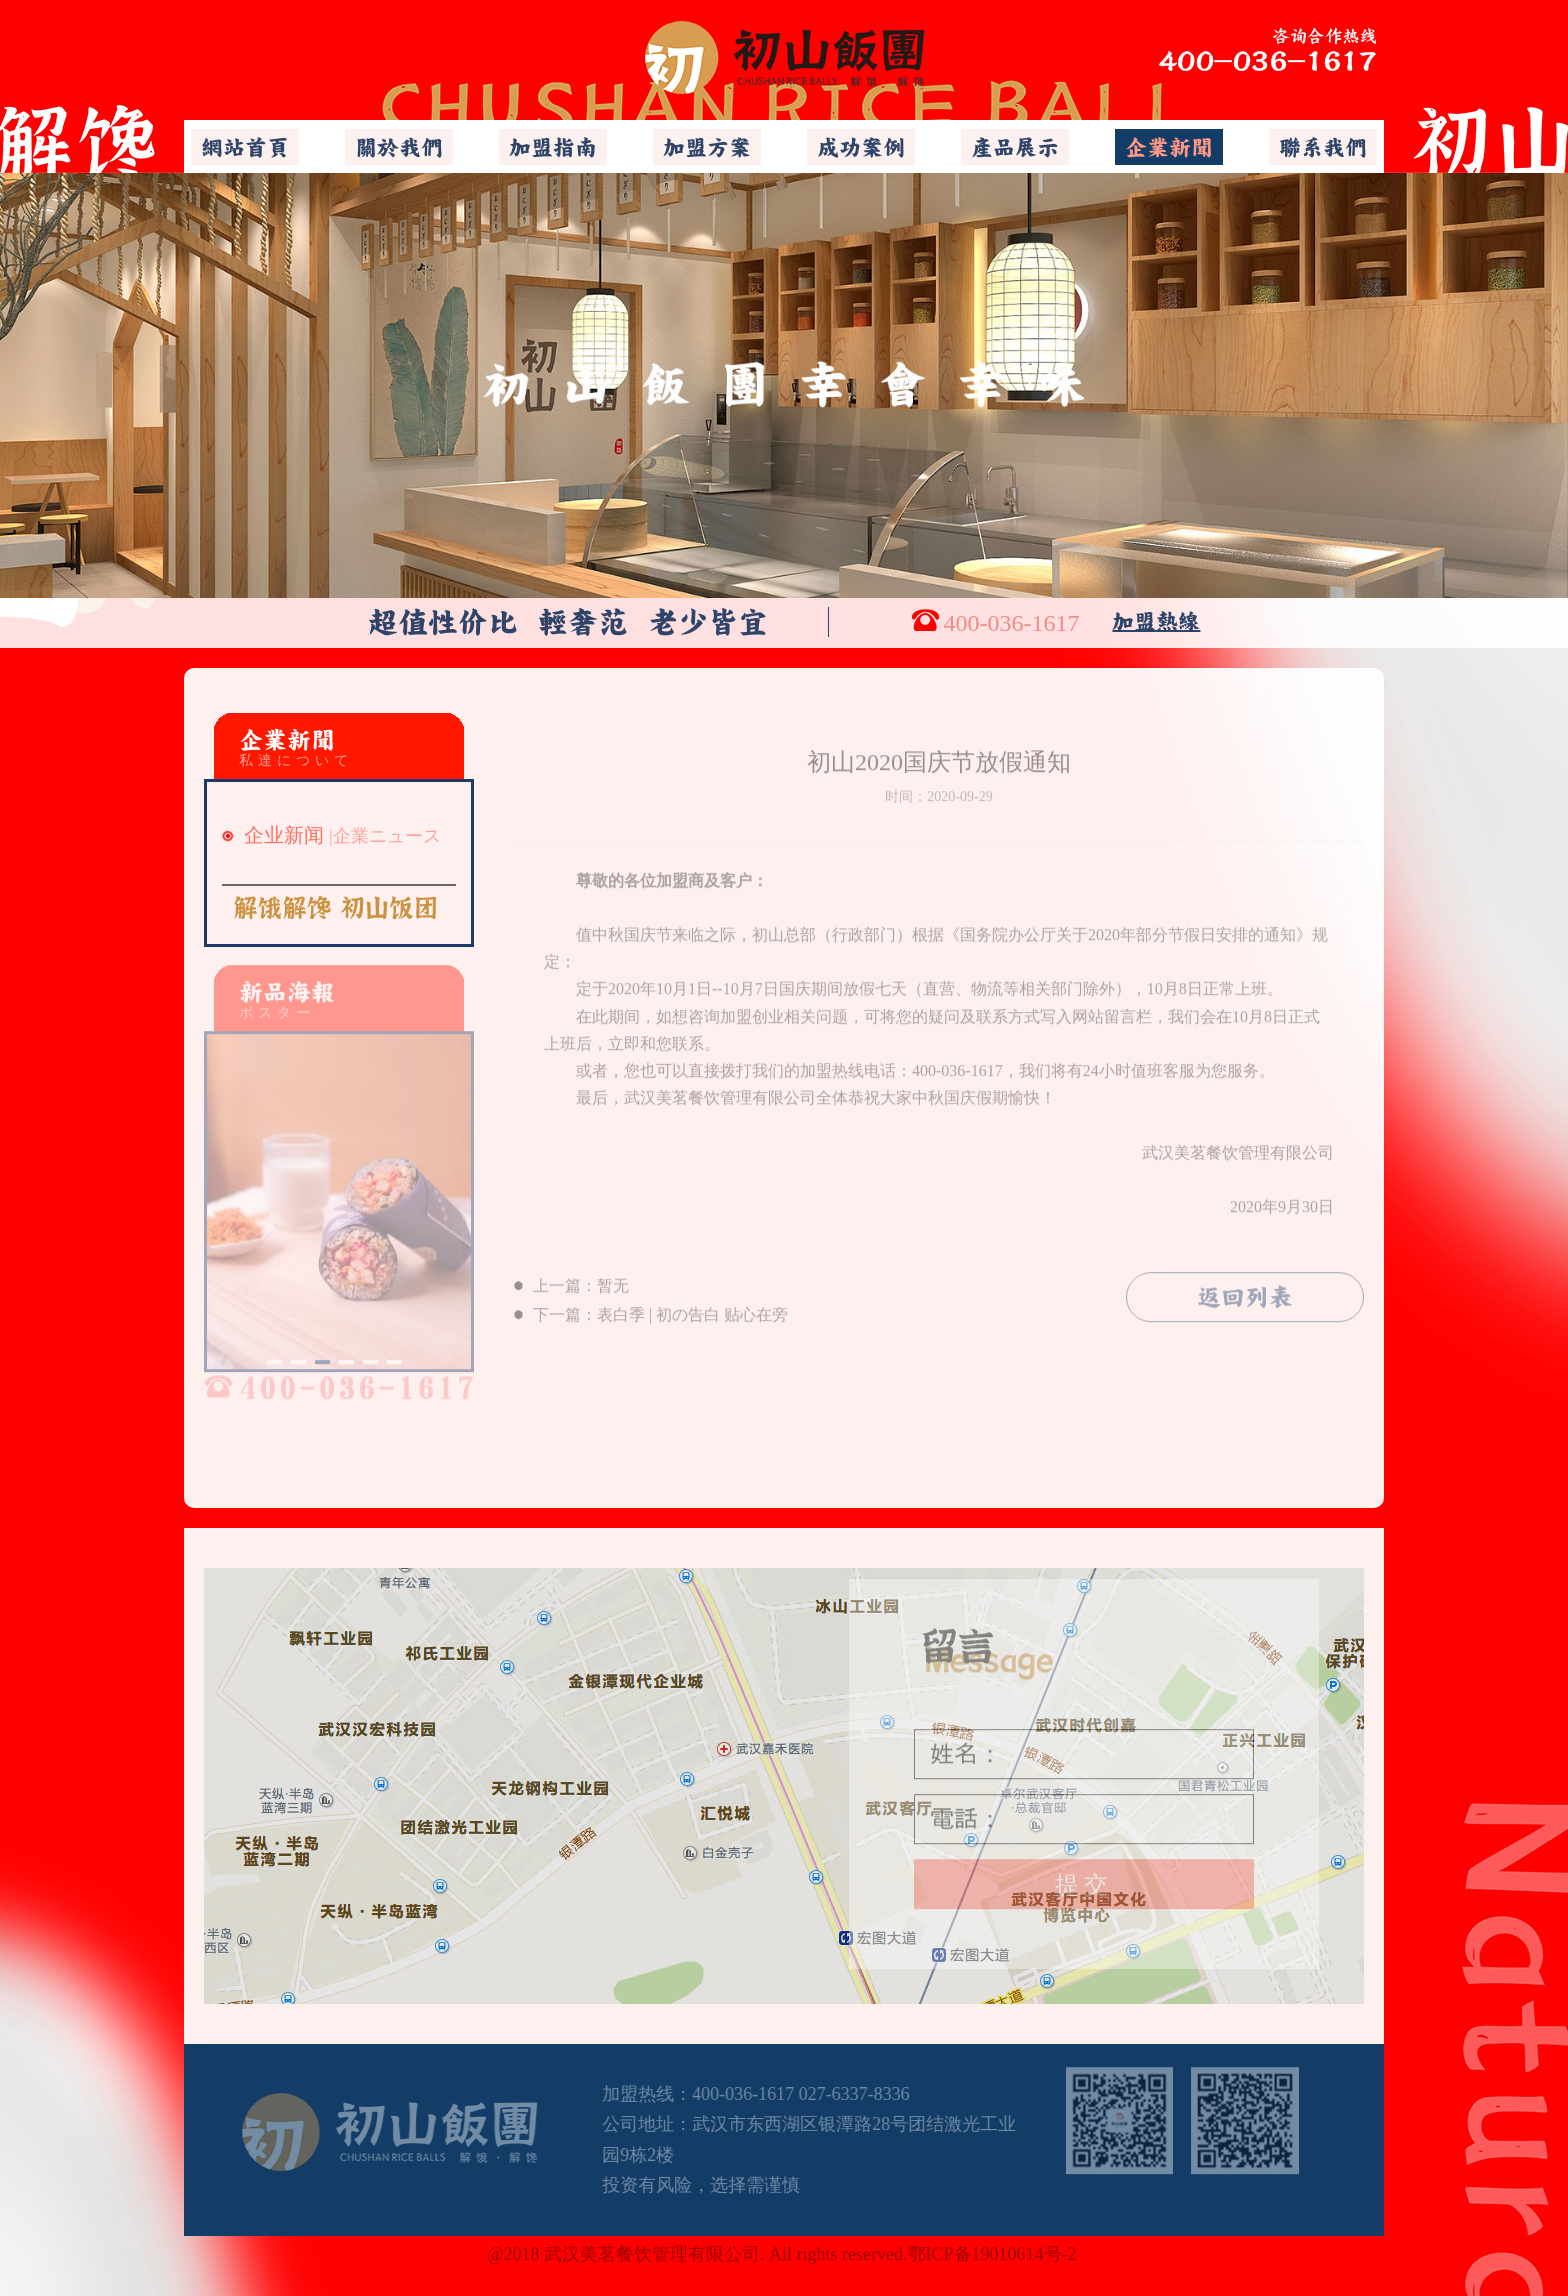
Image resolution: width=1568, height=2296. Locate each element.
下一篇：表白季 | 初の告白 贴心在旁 (651, 1307)
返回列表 (1245, 1291)
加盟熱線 (1156, 621)
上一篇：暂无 (571, 1279)
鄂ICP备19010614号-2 (995, 2247)
